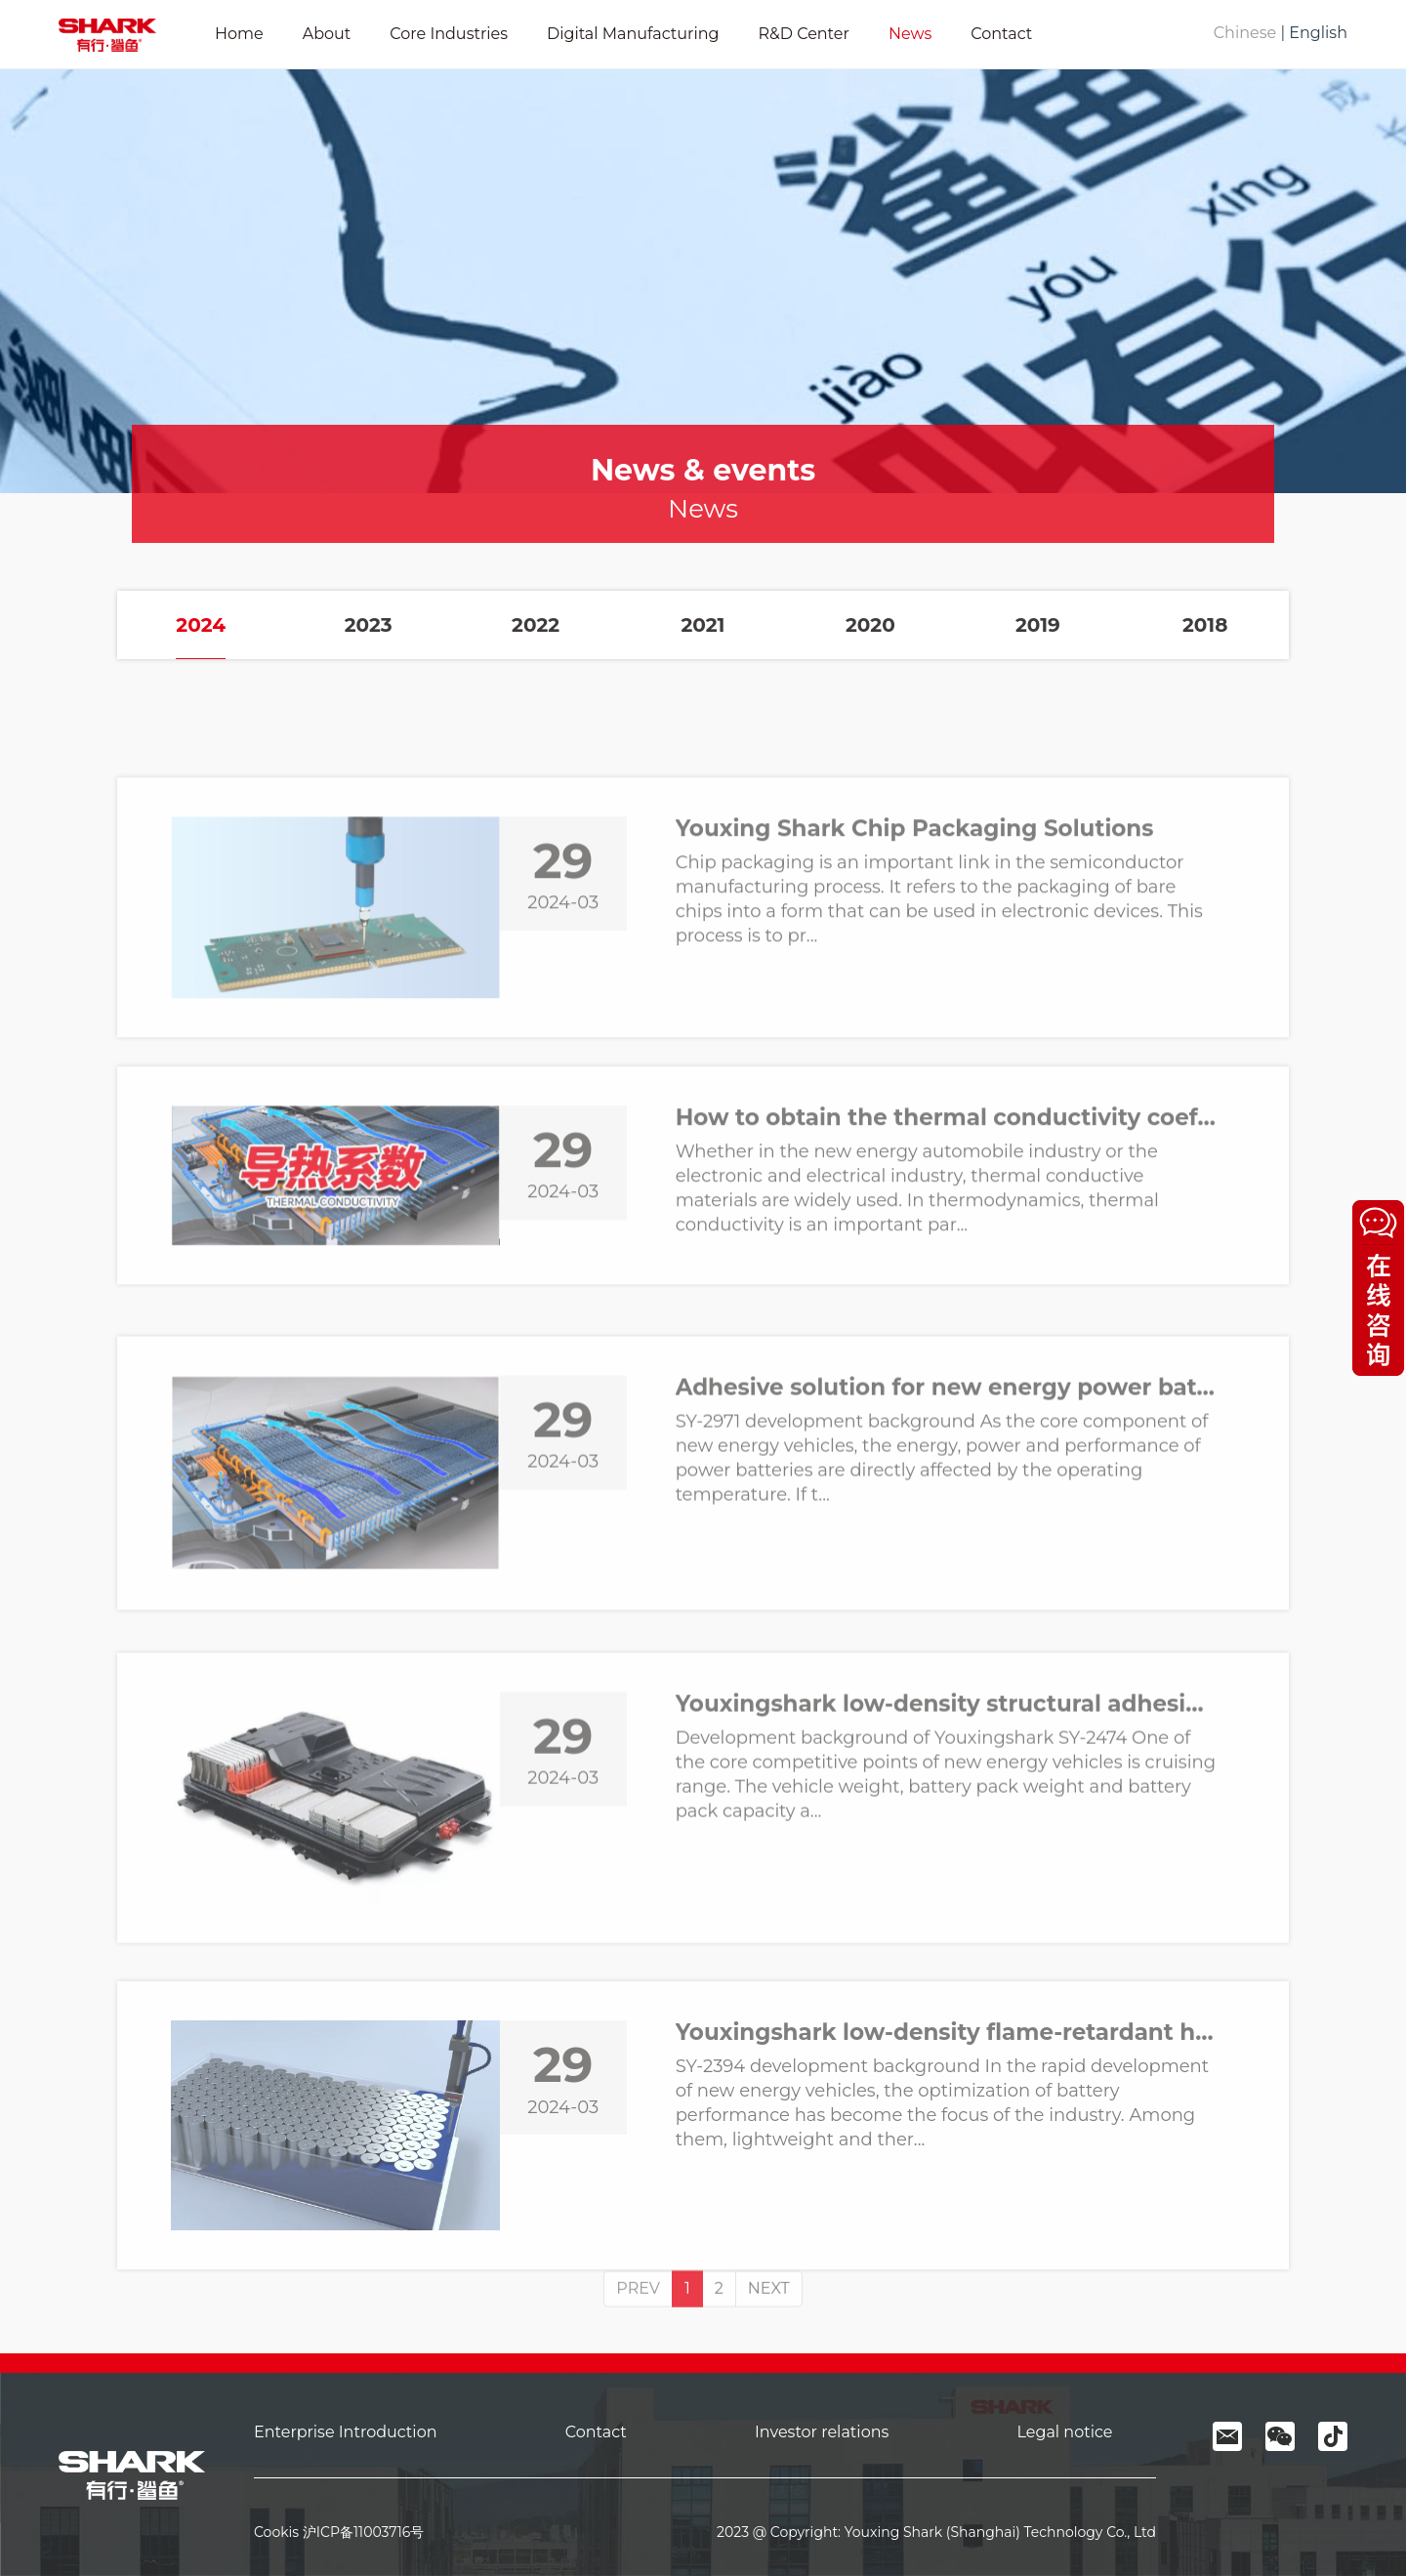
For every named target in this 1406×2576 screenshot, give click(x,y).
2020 (870, 625)
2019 (1037, 625)
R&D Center (803, 33)
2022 (535, 625)
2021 (703, 625)
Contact (1001, 33)
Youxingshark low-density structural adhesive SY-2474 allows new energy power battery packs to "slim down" (946, 1896)
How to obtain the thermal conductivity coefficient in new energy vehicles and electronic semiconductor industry (946, 1267)
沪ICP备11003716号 (363, 2532)
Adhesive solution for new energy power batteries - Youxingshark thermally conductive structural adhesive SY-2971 (946, 1569)
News (910, 33)
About (327, 33)
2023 (369, 625)
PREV (638, 2335)
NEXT (769, 2335)
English (1318, 32)
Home (239, 33)
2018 (1204, 625)
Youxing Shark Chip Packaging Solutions (915, 1002)
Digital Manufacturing (633, 33)
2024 (201, 625)
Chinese (1245, 32)
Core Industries (449, 33)
